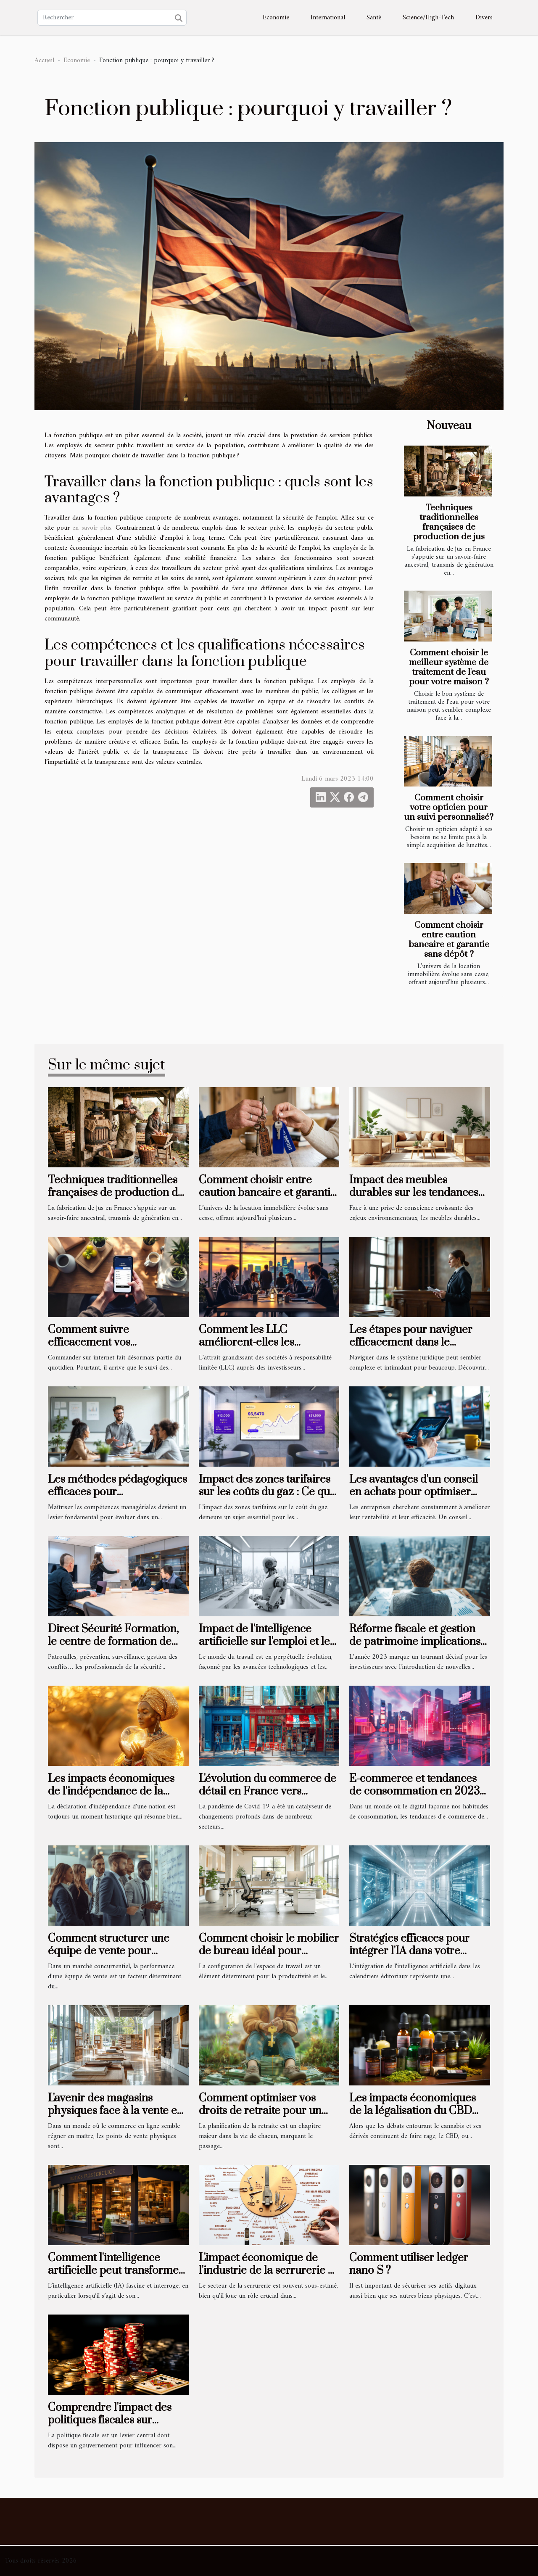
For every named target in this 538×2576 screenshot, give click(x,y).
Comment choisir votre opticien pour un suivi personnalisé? (448, 807)
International (328, 18)
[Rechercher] (112, 18)
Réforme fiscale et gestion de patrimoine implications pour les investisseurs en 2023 (414, 1648)
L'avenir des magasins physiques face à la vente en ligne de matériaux (115, 2111)
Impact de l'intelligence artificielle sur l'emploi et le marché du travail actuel (264, 1642)
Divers (484, 18)
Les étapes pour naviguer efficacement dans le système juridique (410, 1342)
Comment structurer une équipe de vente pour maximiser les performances (117, 1951)
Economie (276, 18)
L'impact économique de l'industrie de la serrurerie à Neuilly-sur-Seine (266, 2271)
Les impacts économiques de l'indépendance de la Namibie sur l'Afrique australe (111, 1798)
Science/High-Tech (428, 18)
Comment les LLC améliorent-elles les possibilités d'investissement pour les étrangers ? (266, 1349)
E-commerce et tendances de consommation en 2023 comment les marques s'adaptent (414, 1798)
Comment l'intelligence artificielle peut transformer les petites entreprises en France (115, 2277)
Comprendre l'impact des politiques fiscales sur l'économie (109, 2420)
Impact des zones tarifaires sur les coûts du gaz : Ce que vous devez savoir (267, 1492)
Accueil (44, 60)
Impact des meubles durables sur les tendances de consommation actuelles (416, 1193)
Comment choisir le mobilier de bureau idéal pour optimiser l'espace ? (269, 1951)
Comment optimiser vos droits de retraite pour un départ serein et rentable (260, 2111)
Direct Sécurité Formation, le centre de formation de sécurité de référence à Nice (116, 1642)
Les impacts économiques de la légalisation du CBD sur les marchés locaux (412, 2111)
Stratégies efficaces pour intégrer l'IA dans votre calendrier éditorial (409, 1951)
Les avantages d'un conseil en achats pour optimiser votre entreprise (413, 1492)
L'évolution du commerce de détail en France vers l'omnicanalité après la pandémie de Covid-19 (267, 1798)
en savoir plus (91, 528)
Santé (374, 18)
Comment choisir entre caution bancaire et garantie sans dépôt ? (449, 940)
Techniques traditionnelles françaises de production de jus (449, 522)
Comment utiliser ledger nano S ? (408, 2264)
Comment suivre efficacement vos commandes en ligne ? (102, 1342)
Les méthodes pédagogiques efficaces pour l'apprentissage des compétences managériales (117, 1499)
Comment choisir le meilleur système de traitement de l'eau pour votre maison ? (449, 667)
